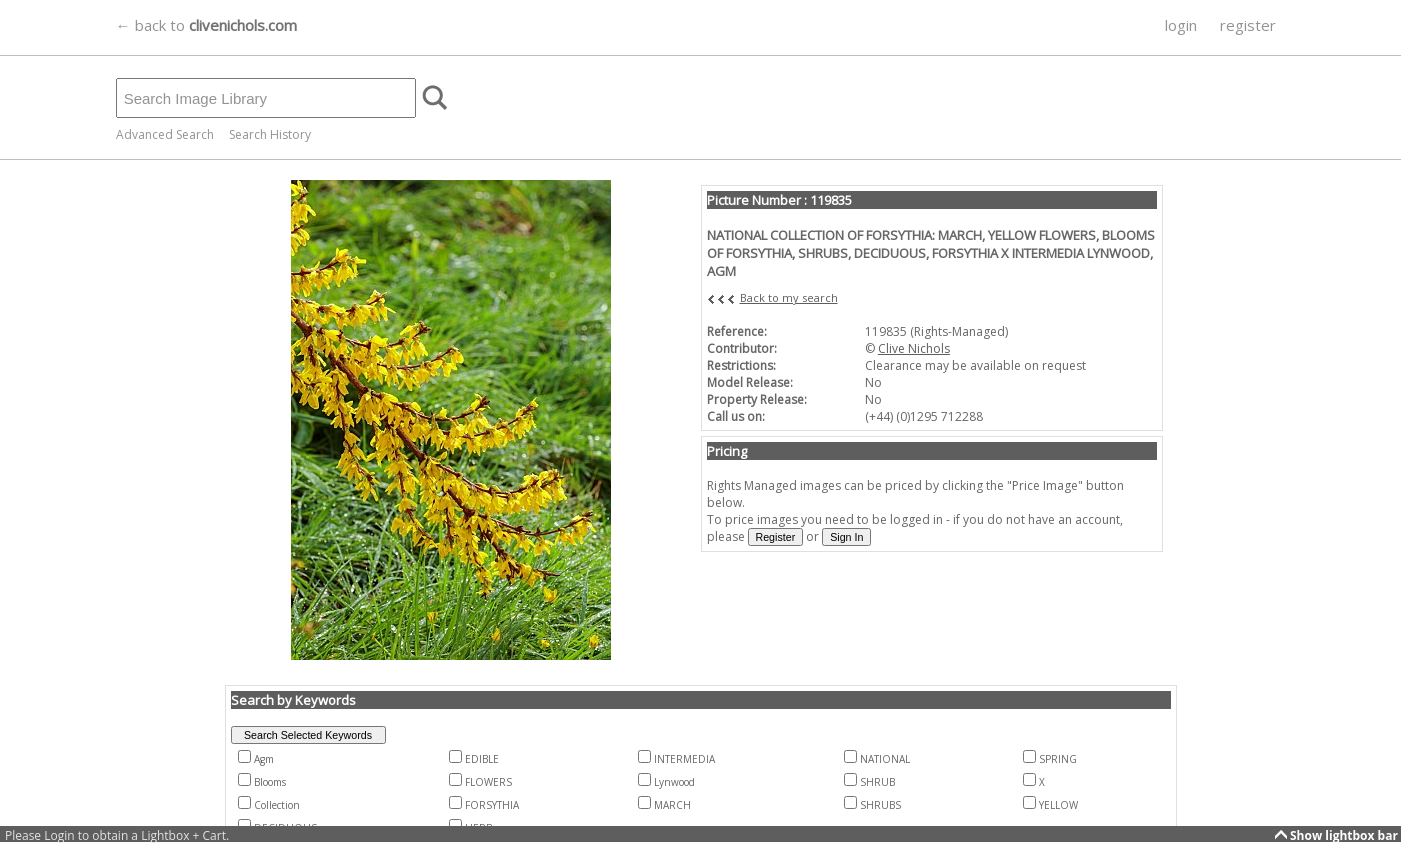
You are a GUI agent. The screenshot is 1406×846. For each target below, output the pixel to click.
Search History (270, 134)
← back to (206, 25)
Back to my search (789, 297)
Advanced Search (165, 134)
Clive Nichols (914, 348)
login (1181, 25)
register (1248, 25)
